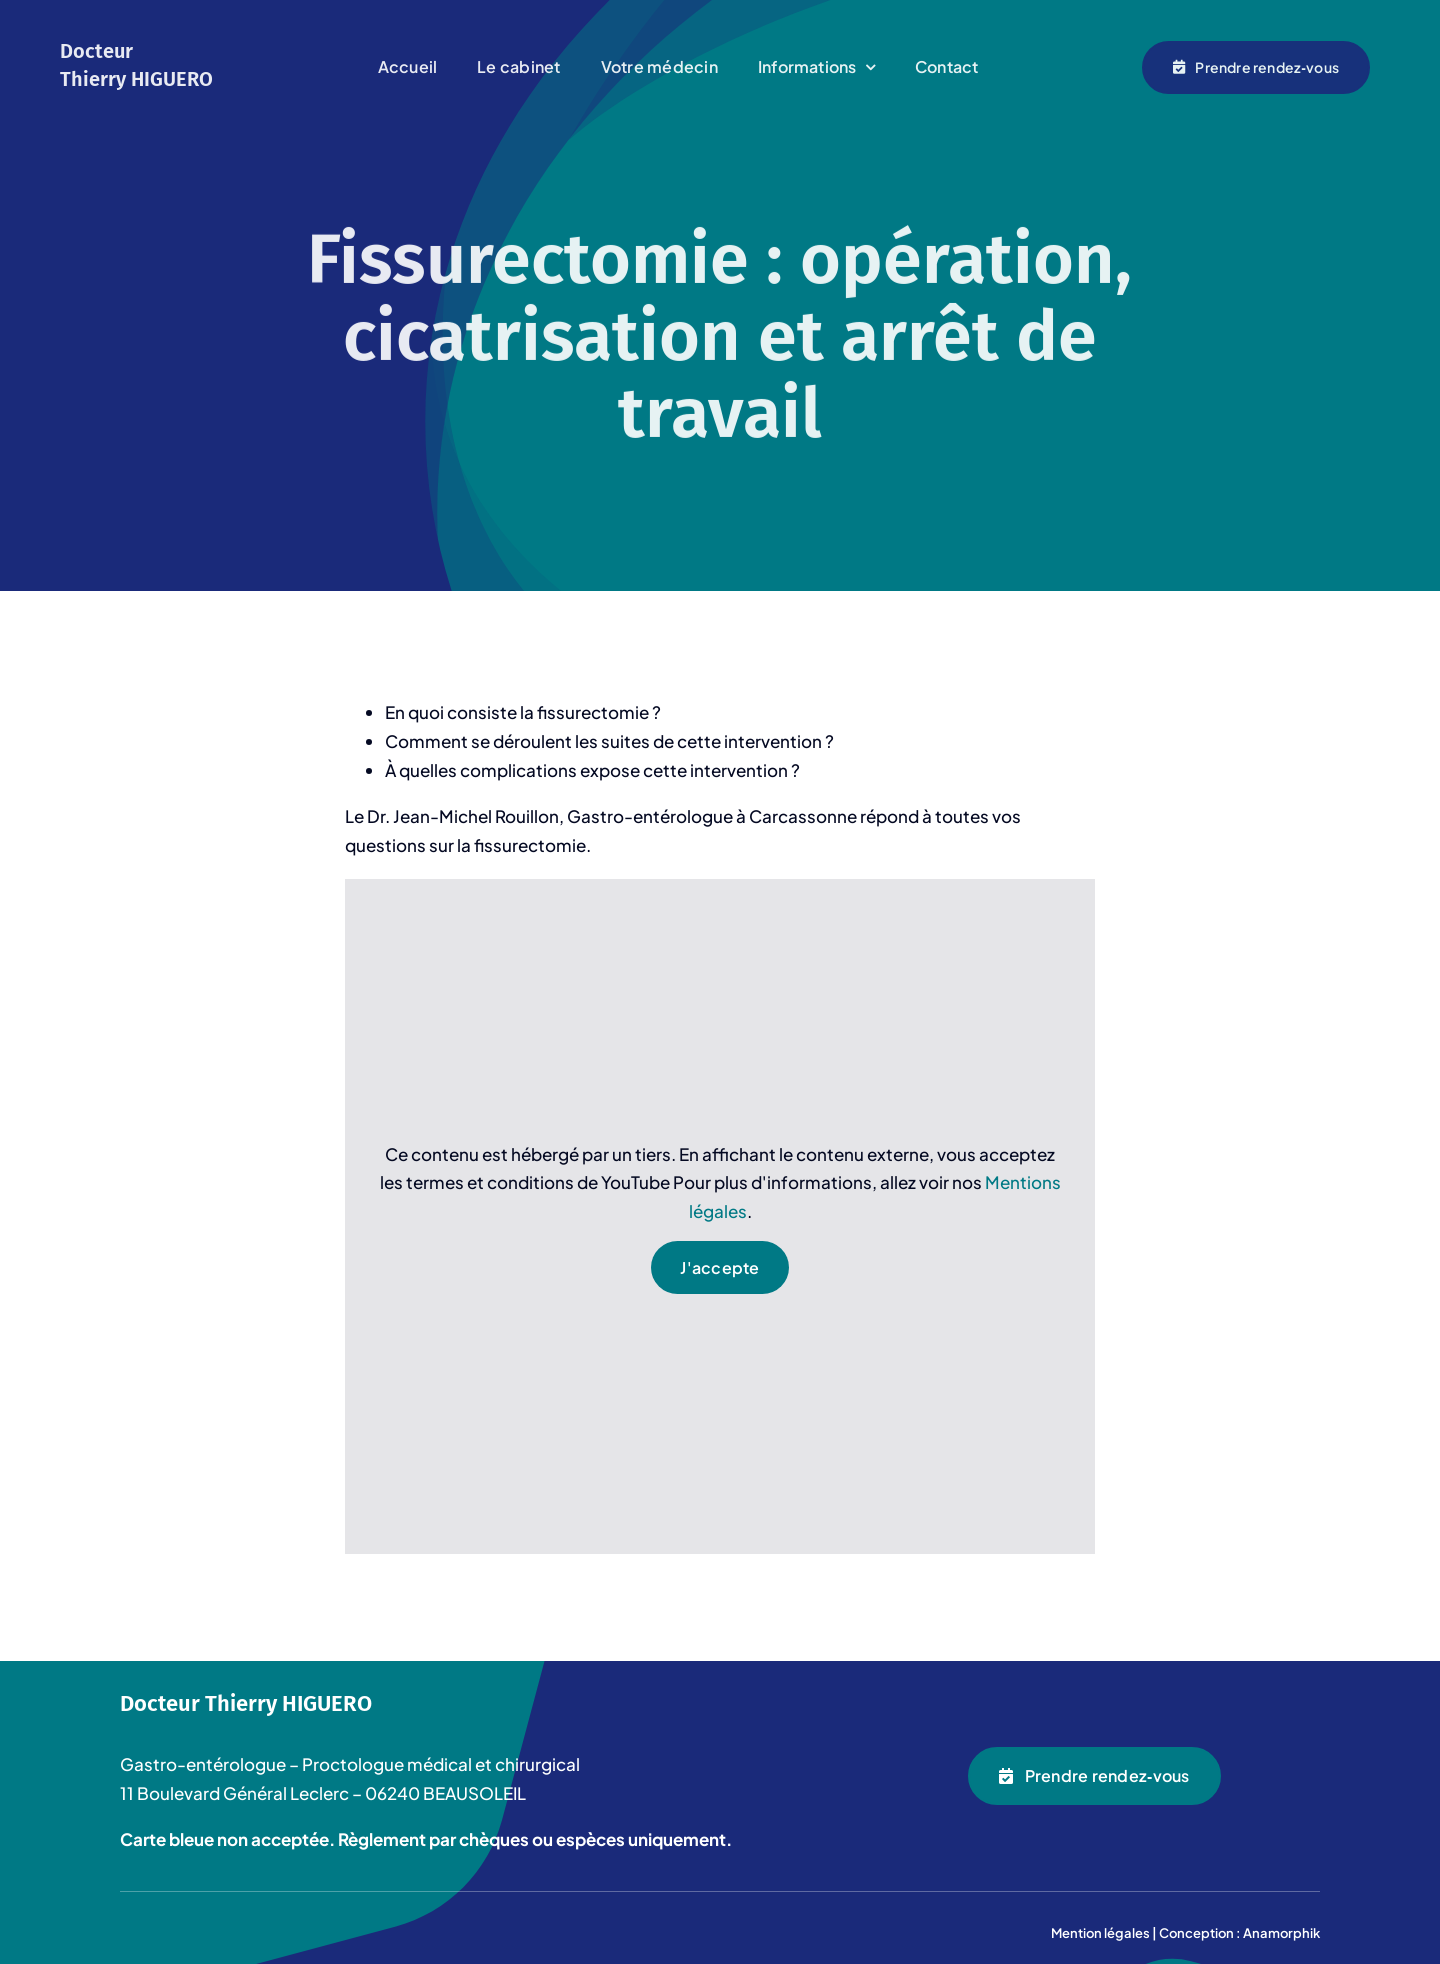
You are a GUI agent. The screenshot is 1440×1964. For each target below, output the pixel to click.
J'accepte (719, 1269)
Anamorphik (1281, 1933)
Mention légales (1100, 1933)
